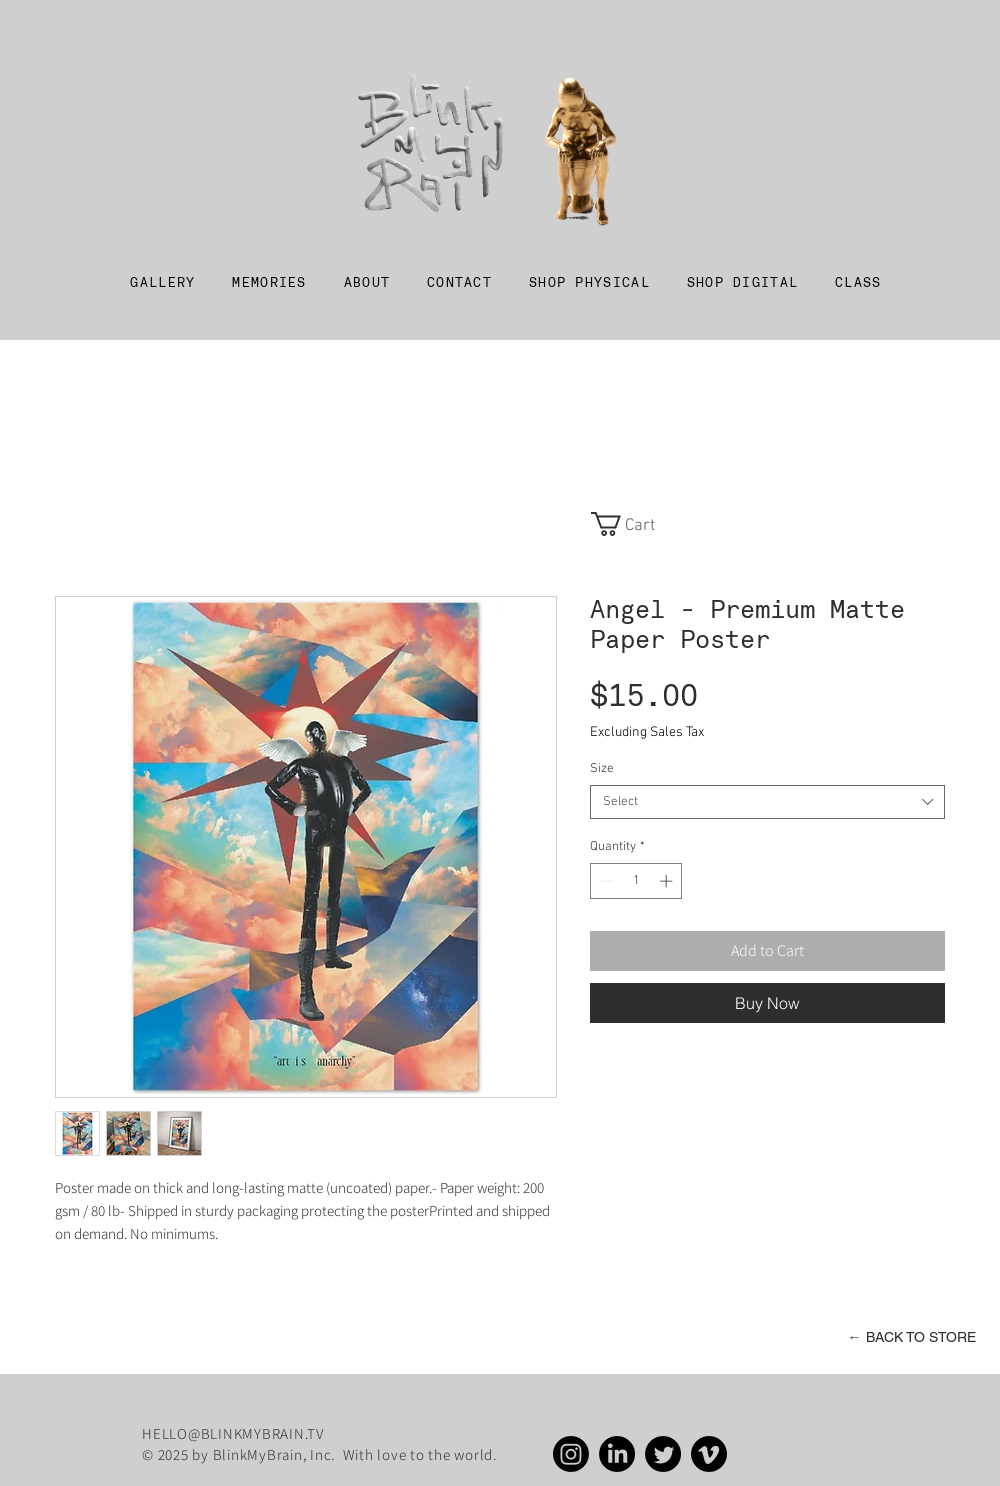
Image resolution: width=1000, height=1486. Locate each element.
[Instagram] (571, 1454)
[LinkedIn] (617, 1454)
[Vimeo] (709, 1454)
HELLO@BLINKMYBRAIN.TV (233, 1433)
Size (602, 769)
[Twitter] (663, 1454)
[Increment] (668, 881)
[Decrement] (605, 881)
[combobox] (767, 802)
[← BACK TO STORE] (911, 1338)
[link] (635, 524)
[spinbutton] (636, 881)
